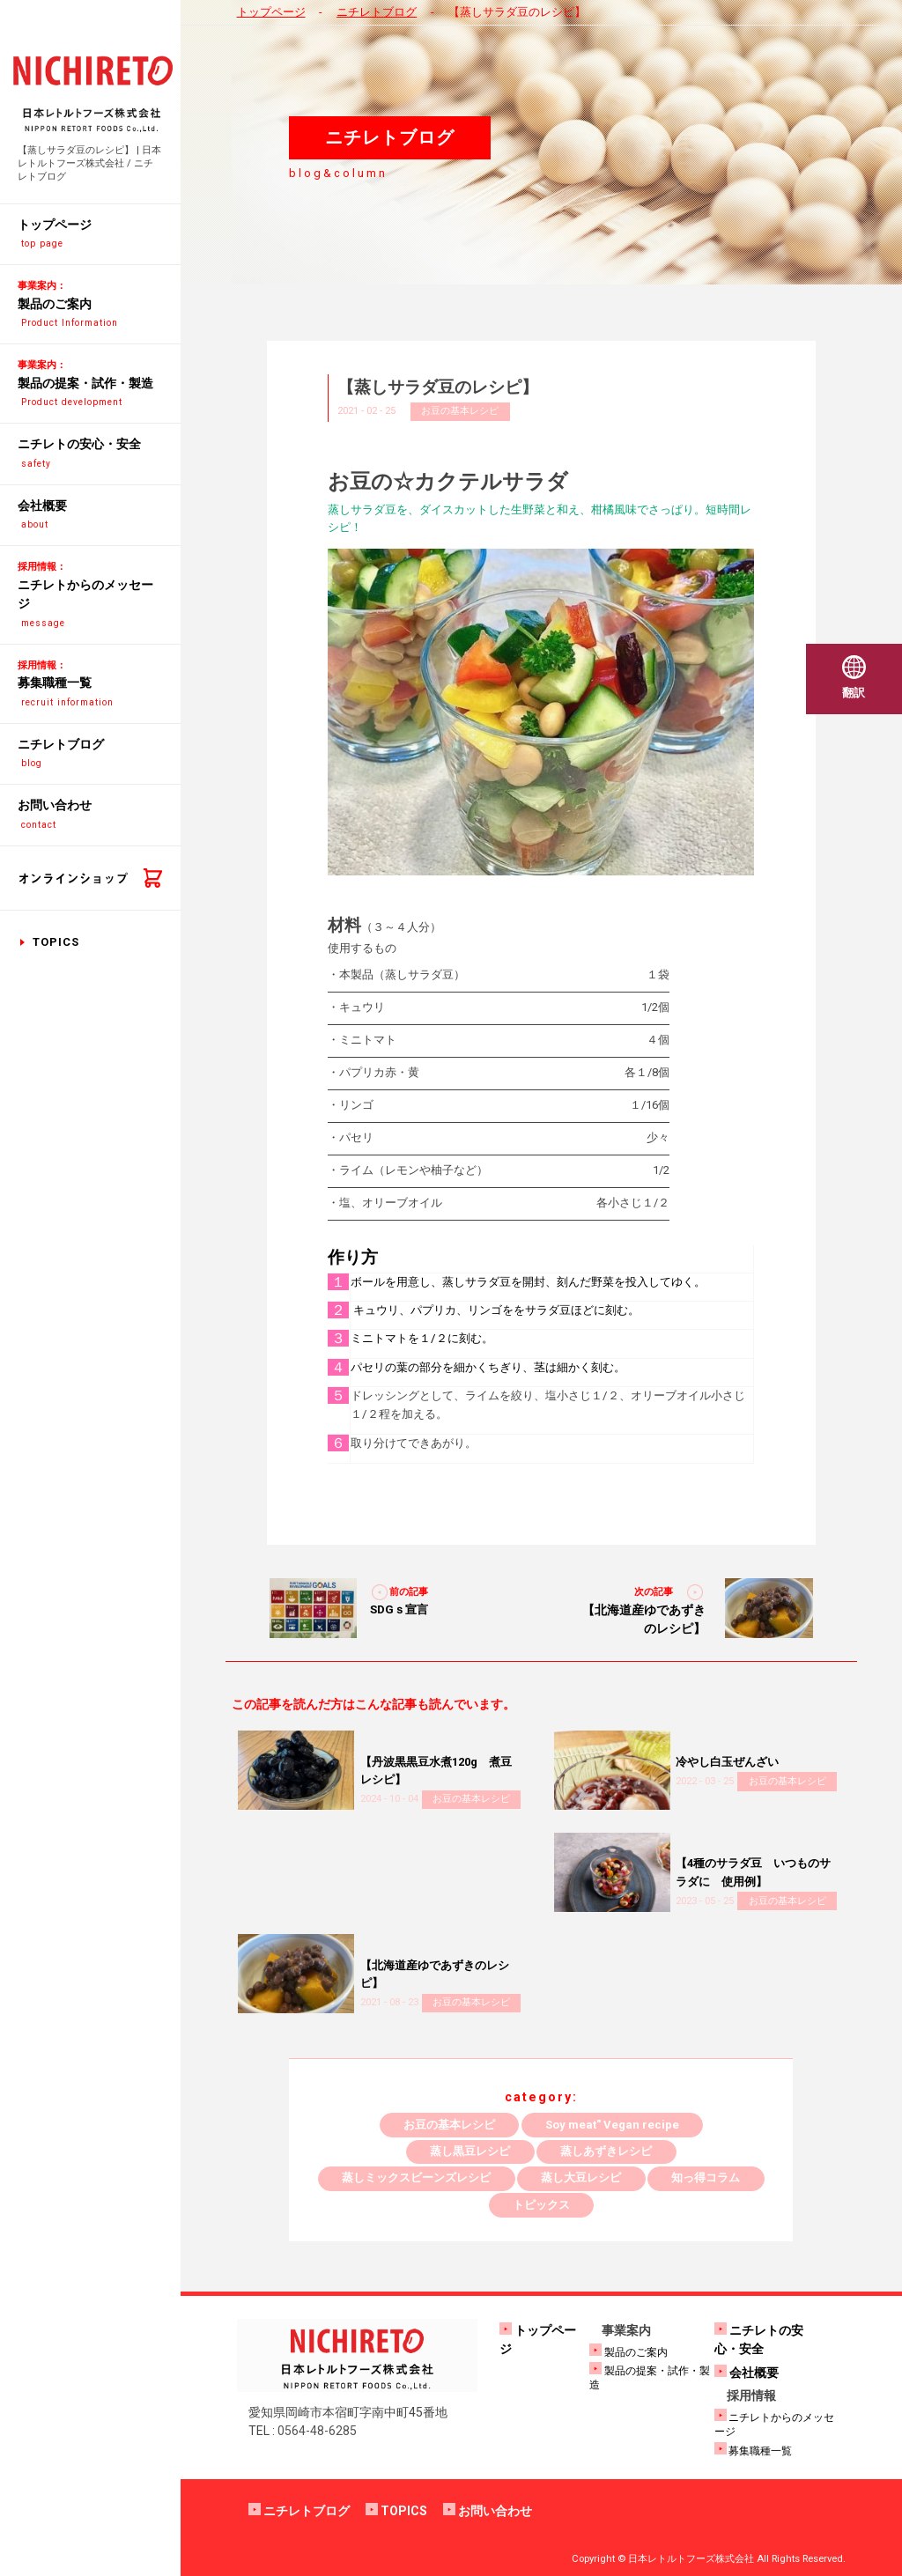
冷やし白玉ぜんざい (727, 1761)
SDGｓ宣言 (399, 1609)
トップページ (271, 11)
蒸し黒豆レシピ (470, 2151)
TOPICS (56, 941)
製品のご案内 (636, 2352)
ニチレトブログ (376, 11)
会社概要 (754, 2373)
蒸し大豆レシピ (581, 2177)
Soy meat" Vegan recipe (612, 2124)
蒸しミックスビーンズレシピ (416, 2177)
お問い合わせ (495, 2511)
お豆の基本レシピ (460, 411)
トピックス (541, 2204)
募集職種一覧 (760, 2451)
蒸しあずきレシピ (606, 2151)
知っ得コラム (705, 2177)
